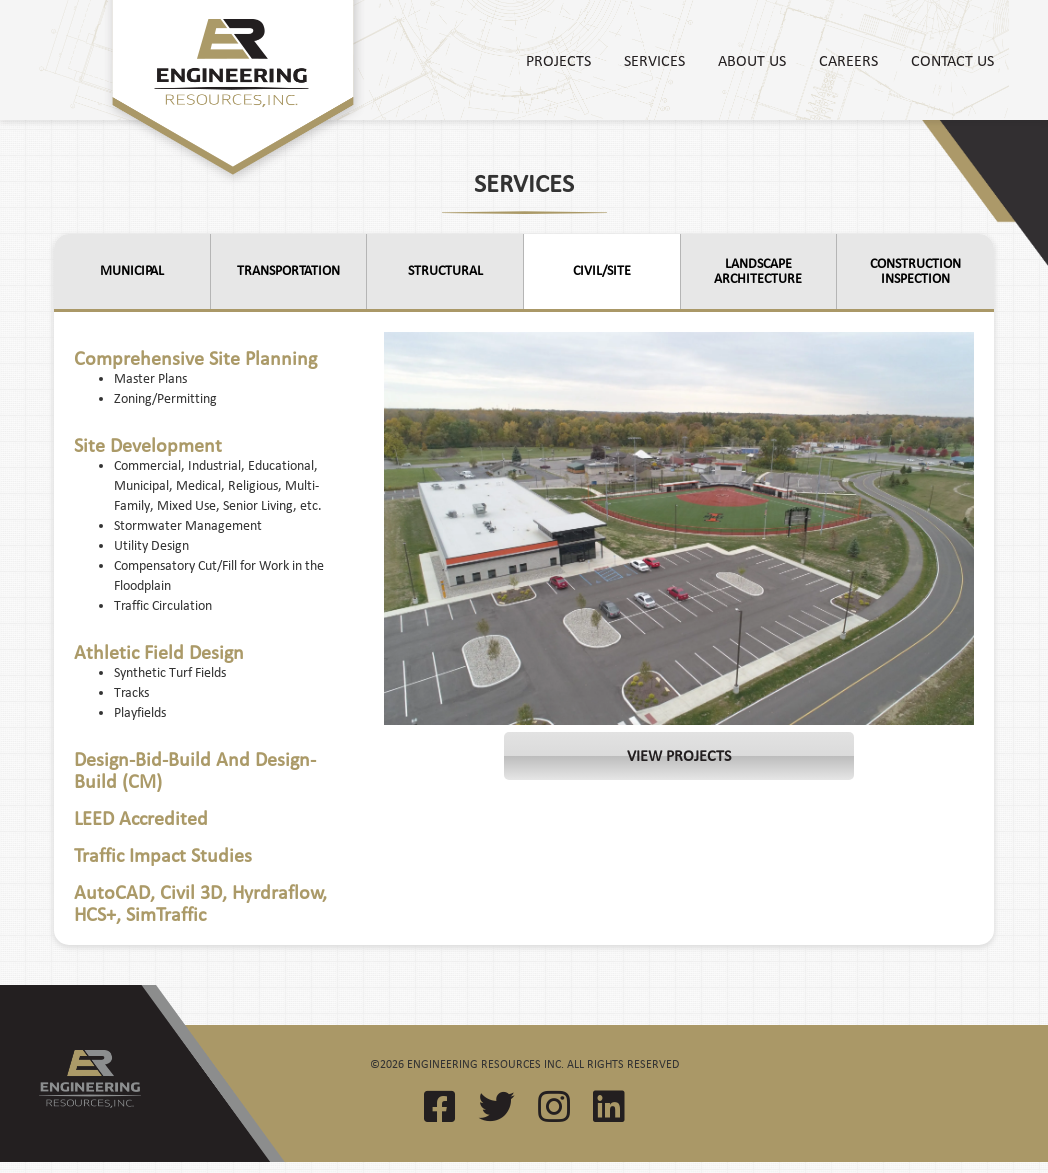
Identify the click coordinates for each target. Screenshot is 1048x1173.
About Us (752, 60)
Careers (848, 60)
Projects (558, 60)
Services (654, 60)
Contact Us (952, 60)
